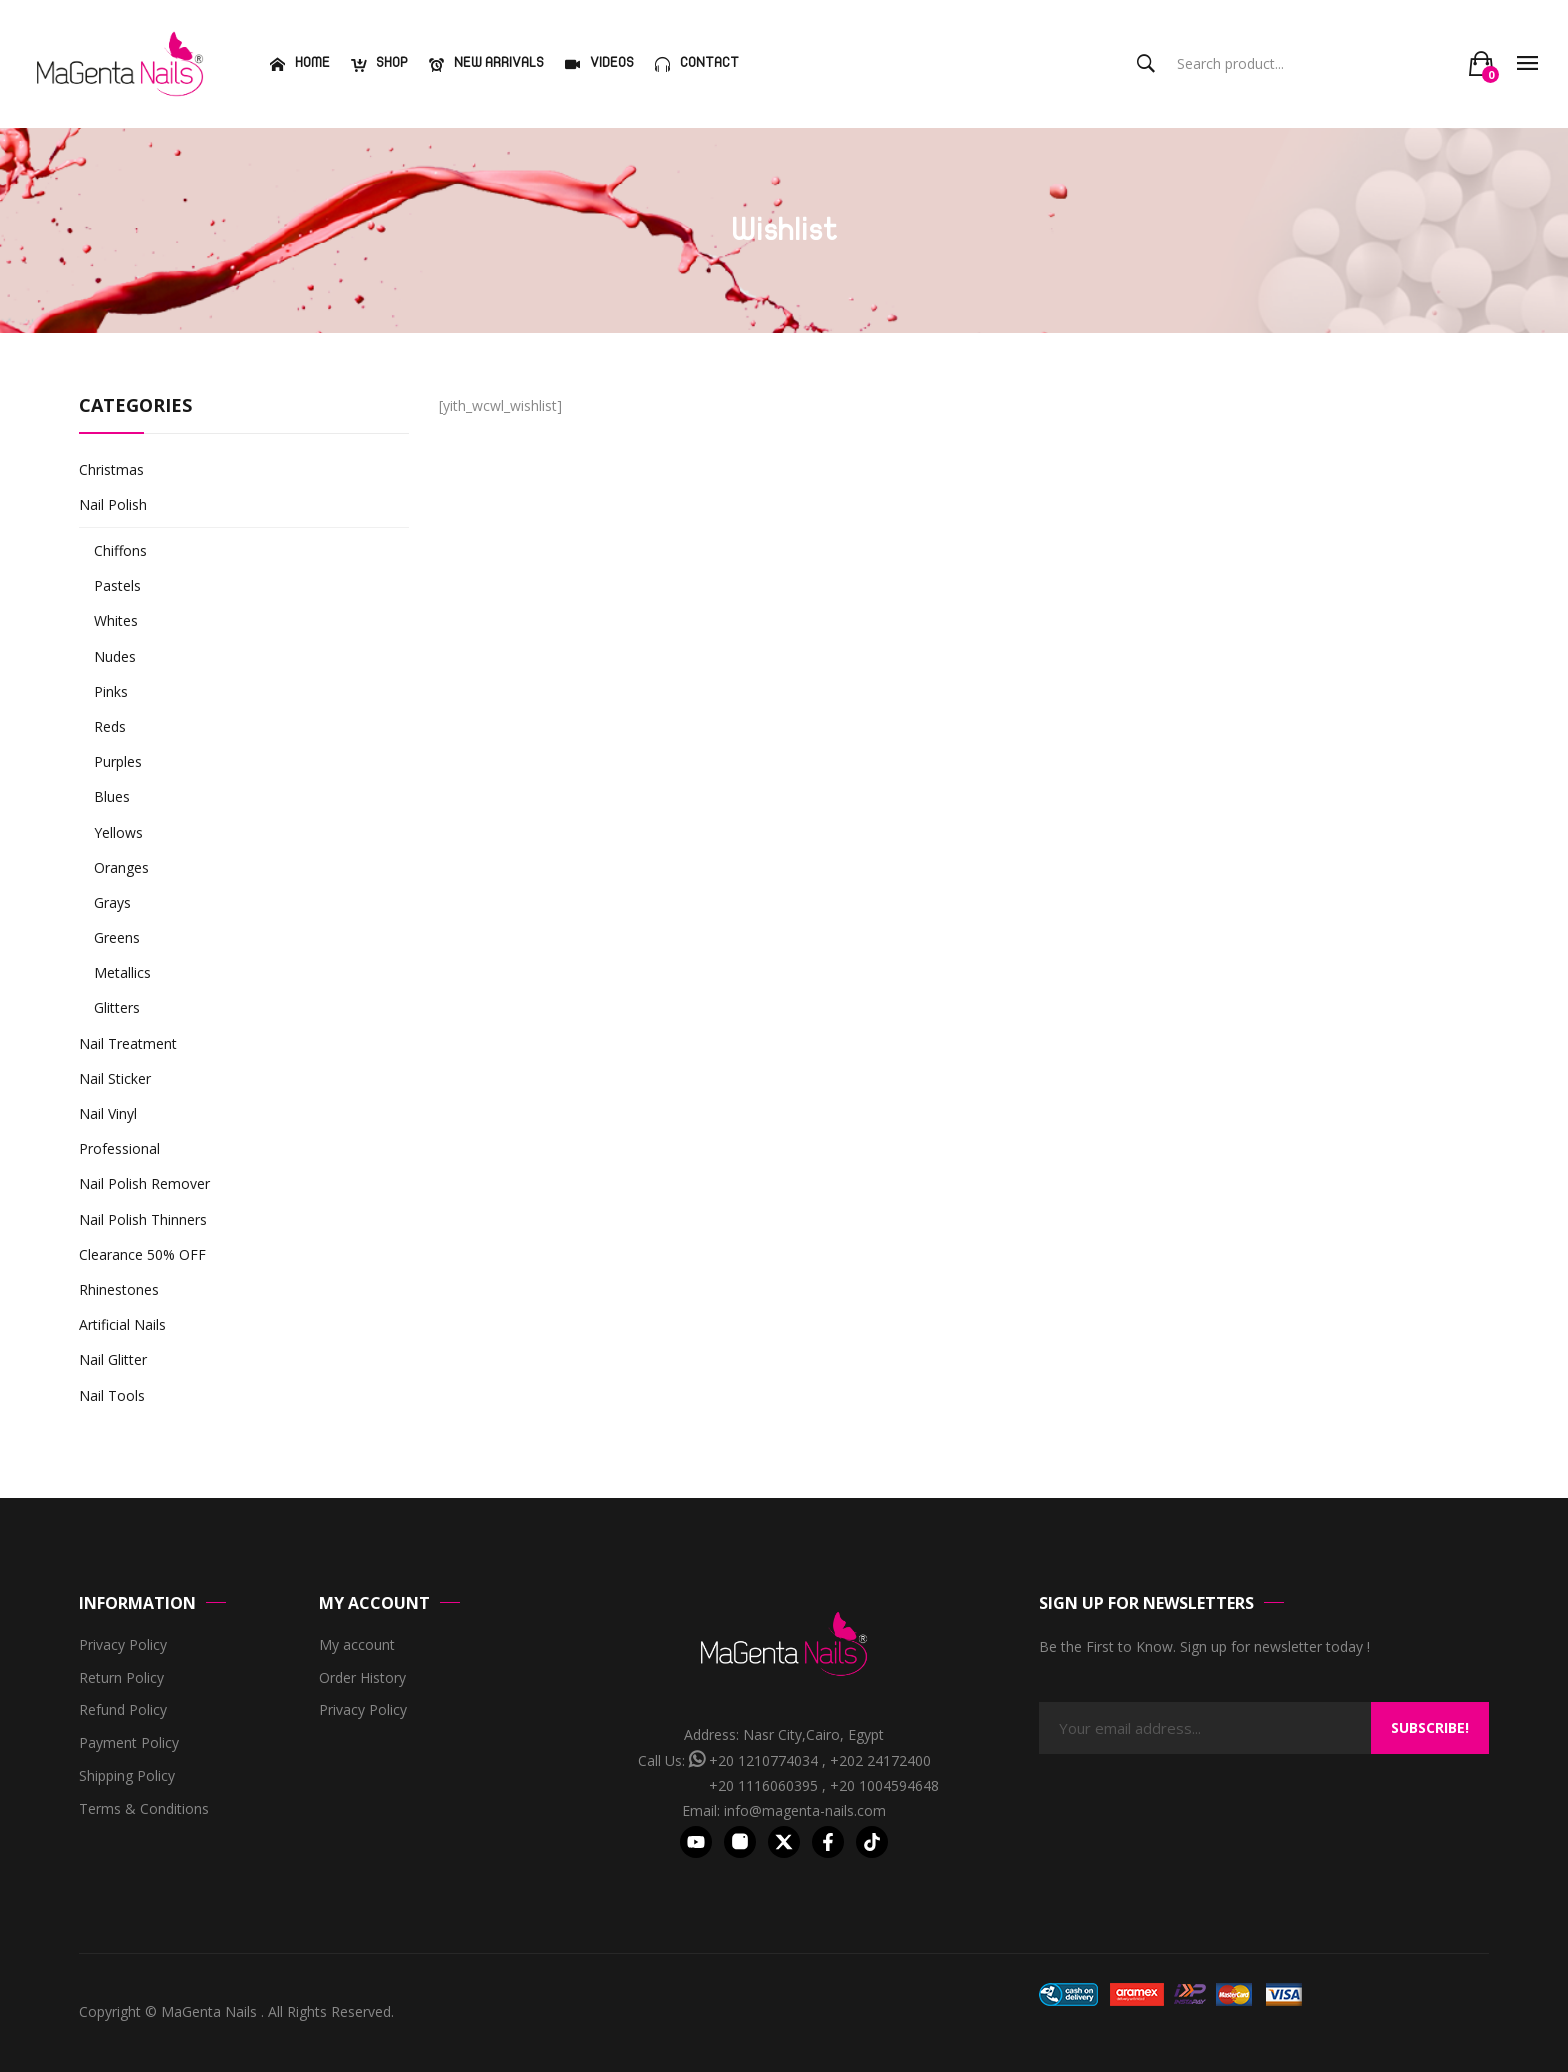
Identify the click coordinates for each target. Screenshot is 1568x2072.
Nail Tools (112, 1395)
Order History (362, 1678)
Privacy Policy (123, 1645)
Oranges (121, 867)
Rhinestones (119, 1289)
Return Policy (121, 1678)
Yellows (118, 832)
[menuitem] (297, 64)
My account (357, 1645)
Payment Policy (129, 1743)
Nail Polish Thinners (143, 1219)
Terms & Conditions (144, 1809)
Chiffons (120, 550)
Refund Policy (123, 1710)
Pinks (111, 691)
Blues (112, 796)
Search (1146, 64)
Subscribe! (1430, 1727)
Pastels (117, 585)
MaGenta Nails (211, 2011)
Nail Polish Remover (144, 1183)
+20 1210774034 (763, 1760)
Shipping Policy (127, 1776)
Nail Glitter (113, 1359)
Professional (119, 1148)
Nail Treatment (128, 1043)
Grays (112, 902)
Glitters (117, 1007)
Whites (116, 620)
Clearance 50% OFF (142, 1254)
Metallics (122, 972)
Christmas (111, 469)
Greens (117, 937)
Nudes (115, 656)
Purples (118, 761)
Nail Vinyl (108, 1113)
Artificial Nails (122, 1324)
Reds (110, 726)
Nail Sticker (115, 1078)
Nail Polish (113, 504)
